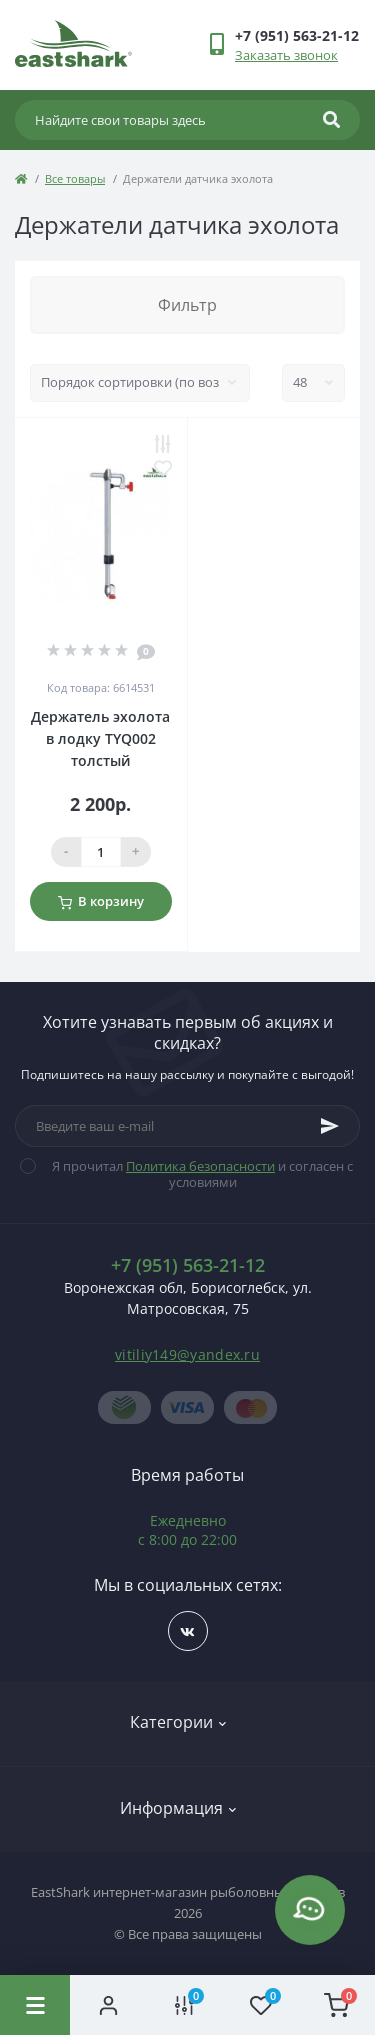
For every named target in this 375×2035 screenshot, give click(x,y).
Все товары (75, 178)
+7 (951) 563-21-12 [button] (188, 1265)
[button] (297, 35)
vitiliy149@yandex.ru (187, 1354)
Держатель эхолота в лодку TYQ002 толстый (100, 738)
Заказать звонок (286, 55)
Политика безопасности (200, 1166)
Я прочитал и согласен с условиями (199, 1174)
